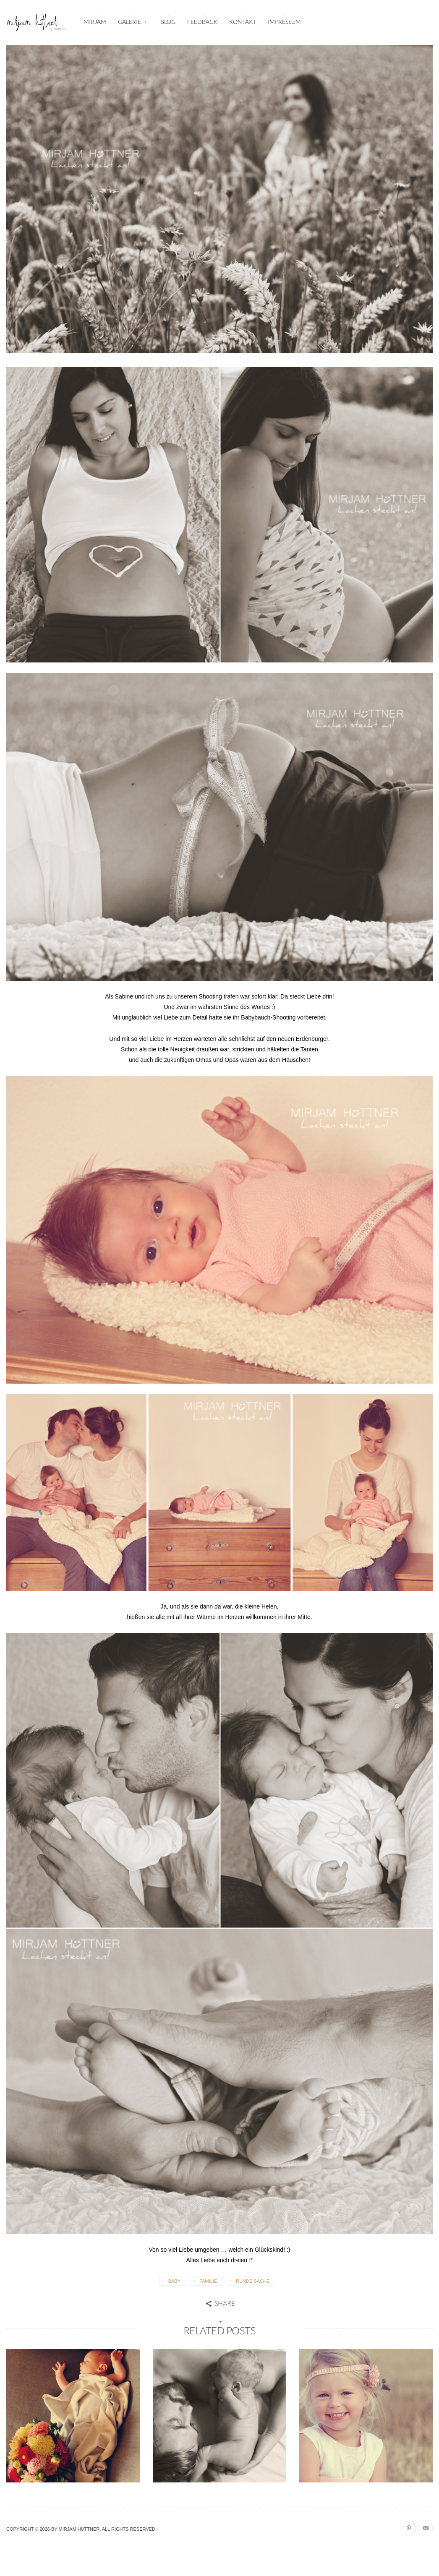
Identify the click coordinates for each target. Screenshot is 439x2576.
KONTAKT (242, 21)
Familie (208, 2281)
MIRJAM (95, 21)
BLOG (167, 21)
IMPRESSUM (284, 21)
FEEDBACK (202, 21)
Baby (174, 2281)
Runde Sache (252, 2281)
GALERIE (132, 20)
